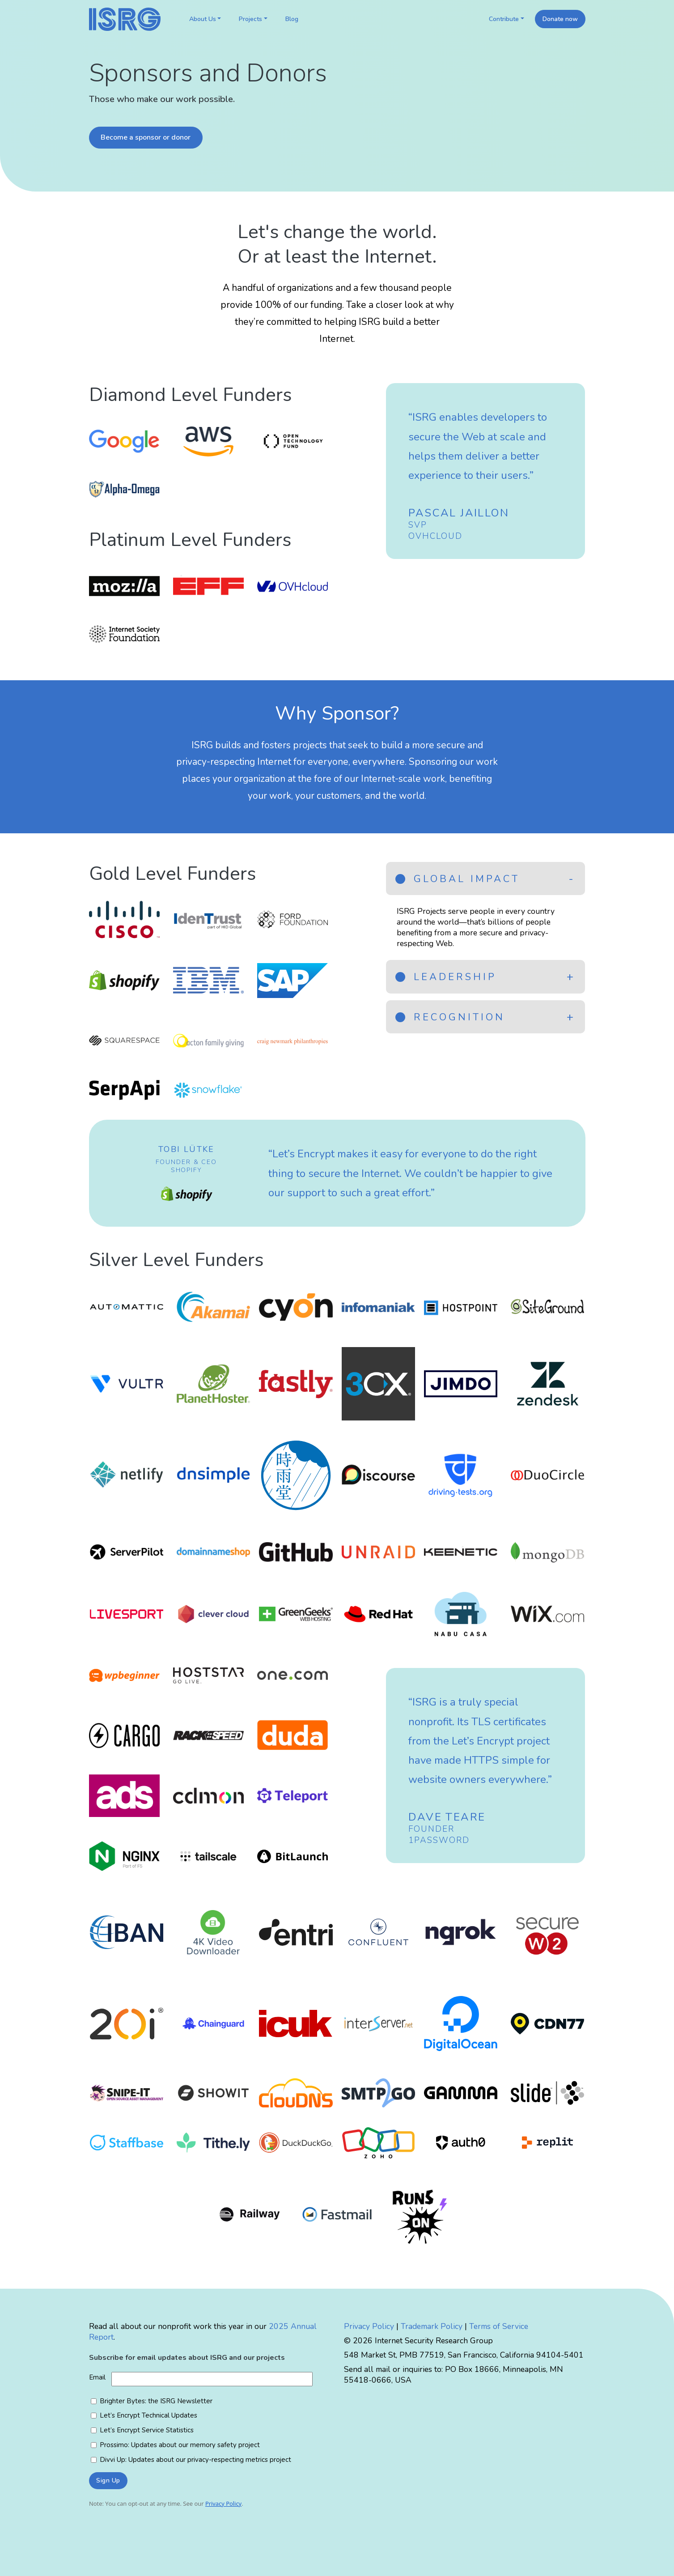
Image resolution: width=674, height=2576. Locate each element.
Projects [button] (250, 19)
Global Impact (457, 879)
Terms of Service (498, 2326)
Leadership (445, 977)
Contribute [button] (504, 19)
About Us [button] (202, 19)
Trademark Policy (431, 2326)
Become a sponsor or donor (146, 137)
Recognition (450, 1017)
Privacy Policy (369, 2326)
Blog (291, 19)
